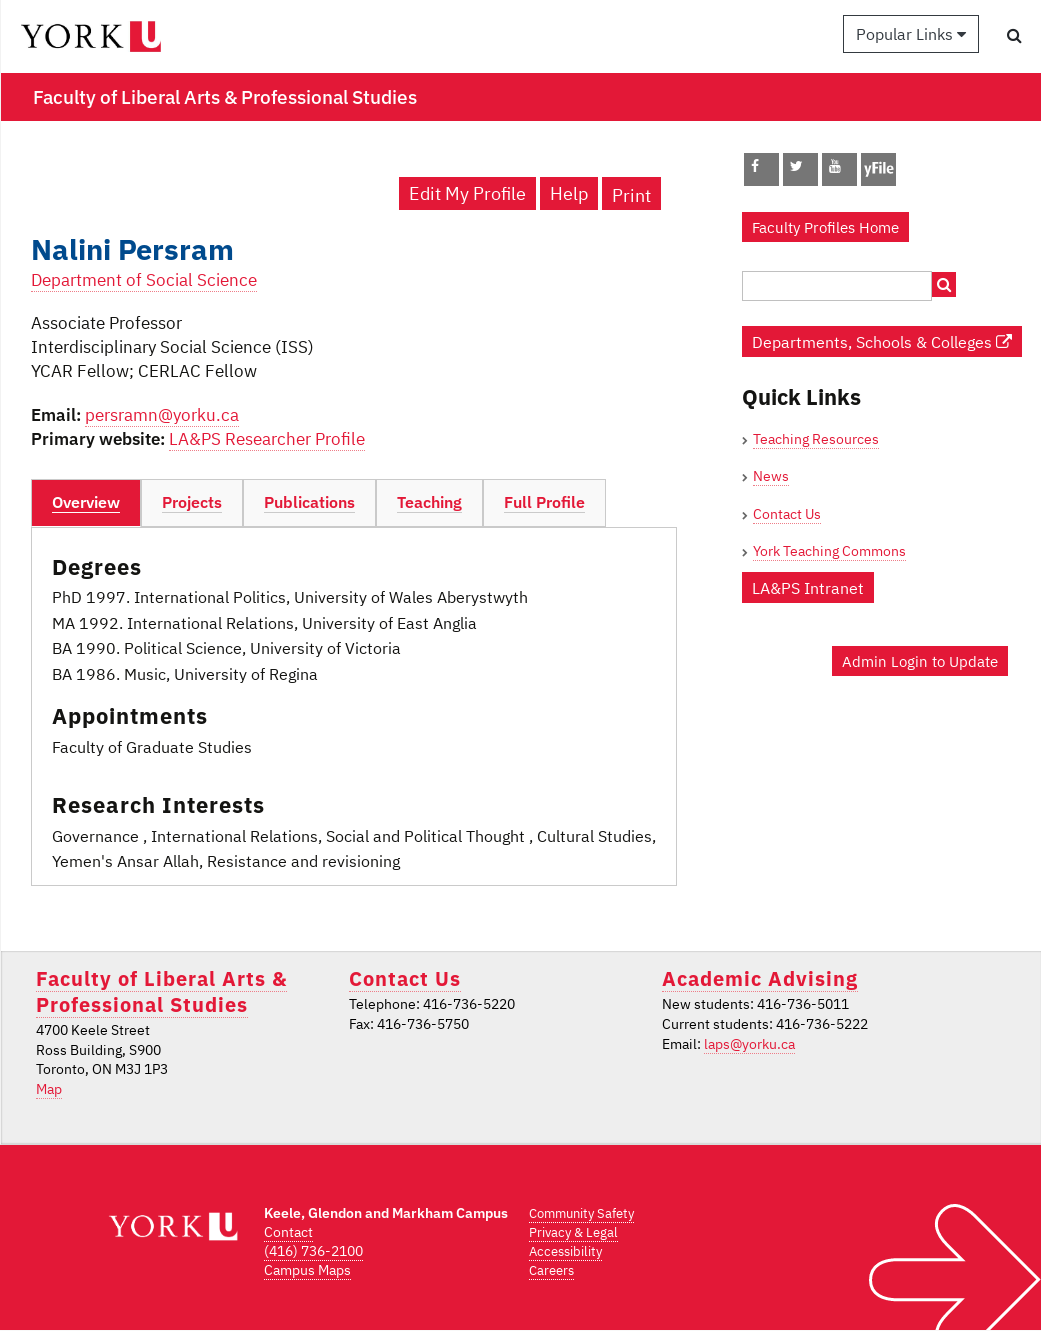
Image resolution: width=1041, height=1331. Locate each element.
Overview (86, 502)
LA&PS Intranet (808, 587)
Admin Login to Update (920, 661)
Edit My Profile (467, 193)
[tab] (86, 503)
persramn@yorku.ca (162, 415)
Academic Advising (760, 978)
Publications (309, 502)
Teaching (429, 502)
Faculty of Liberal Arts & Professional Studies (161, 991)
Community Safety (581, 1213)
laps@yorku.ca (749, 1044)
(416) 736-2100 (313, 1251)
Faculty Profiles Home (825, 227)
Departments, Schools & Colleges (882, 341)
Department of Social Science (144, 280)
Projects (192, 502)
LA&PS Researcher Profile (267, 439)
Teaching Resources (816, 439)
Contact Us (787, 514)
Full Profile (544, 502)
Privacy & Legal (573, 1232)
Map (49, 1089)
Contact (288, 1232)
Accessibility (565, 1251)
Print (631, 195)
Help (569, 193)
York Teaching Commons (829, 551)
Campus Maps (307, 1270)
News (771, 476)
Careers (551, 1270)
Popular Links (911, 34)
